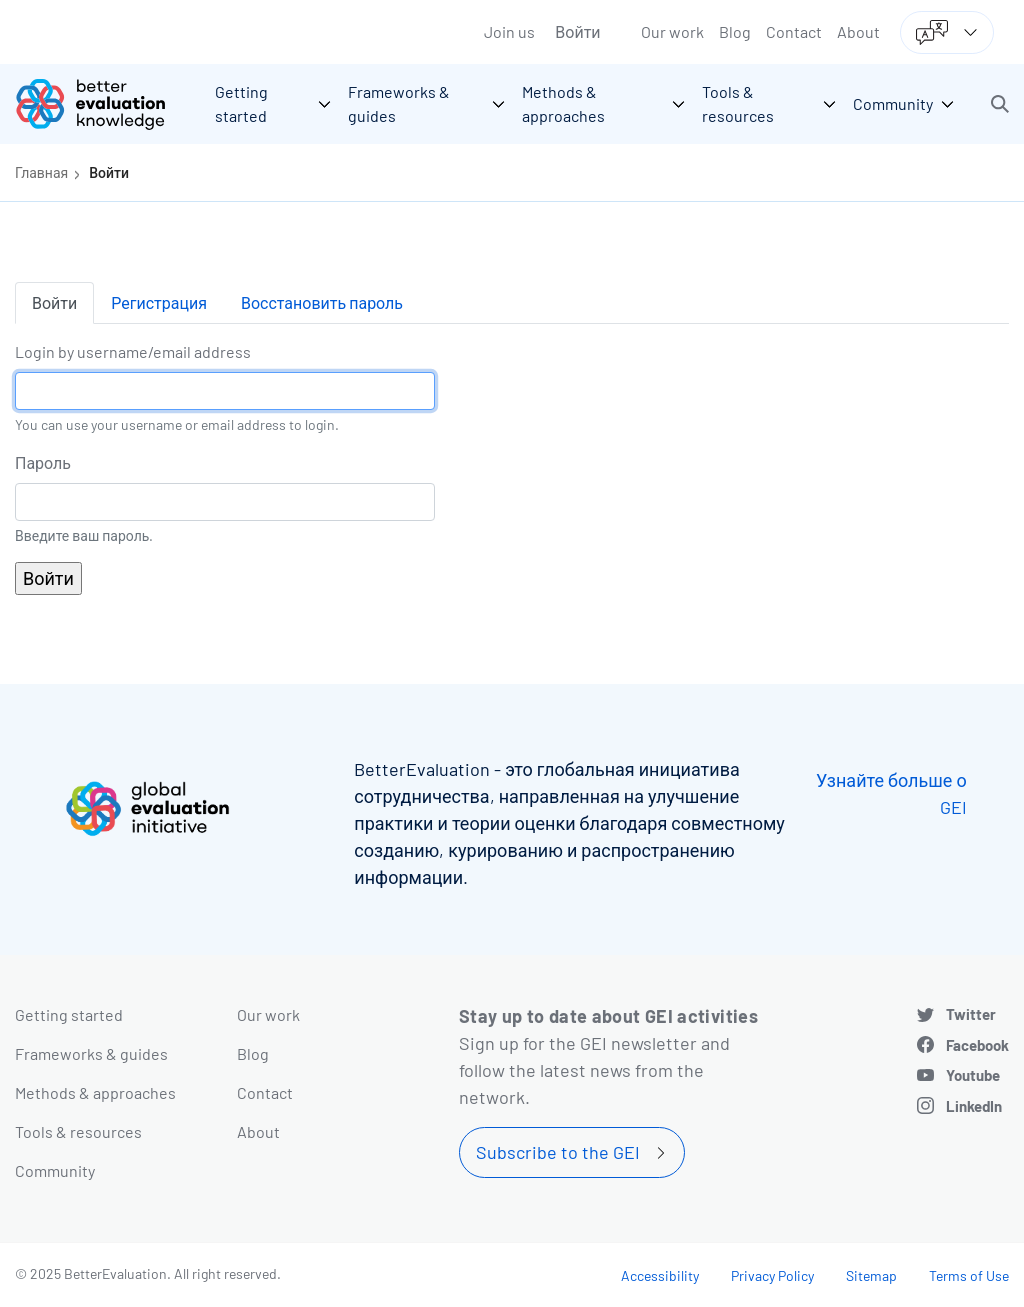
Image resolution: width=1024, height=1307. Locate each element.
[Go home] (105, 104)
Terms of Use (969, 1275)
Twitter (971, 1014)
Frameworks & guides (91, 1053)
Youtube (973, 1075)
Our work (672, 31)
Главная (41, 172)
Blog (735, 31)
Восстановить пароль (322, 302)
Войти (577, 31)
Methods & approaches (95, 1092)
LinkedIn (974, 1106)
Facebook (977, 1045)
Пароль (43, 462)
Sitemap (871, 1275)
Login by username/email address (133, 351)
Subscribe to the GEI (558, 1152)
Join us (509, 31)
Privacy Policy (772, 1275)
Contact (794, 31)
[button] (1000, 104)
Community (55, 1170)
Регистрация (159, 302)
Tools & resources (78, 1131)
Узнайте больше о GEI (891, 793)
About (858, 31)
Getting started (69, 1014)
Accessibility (660, 1275)
